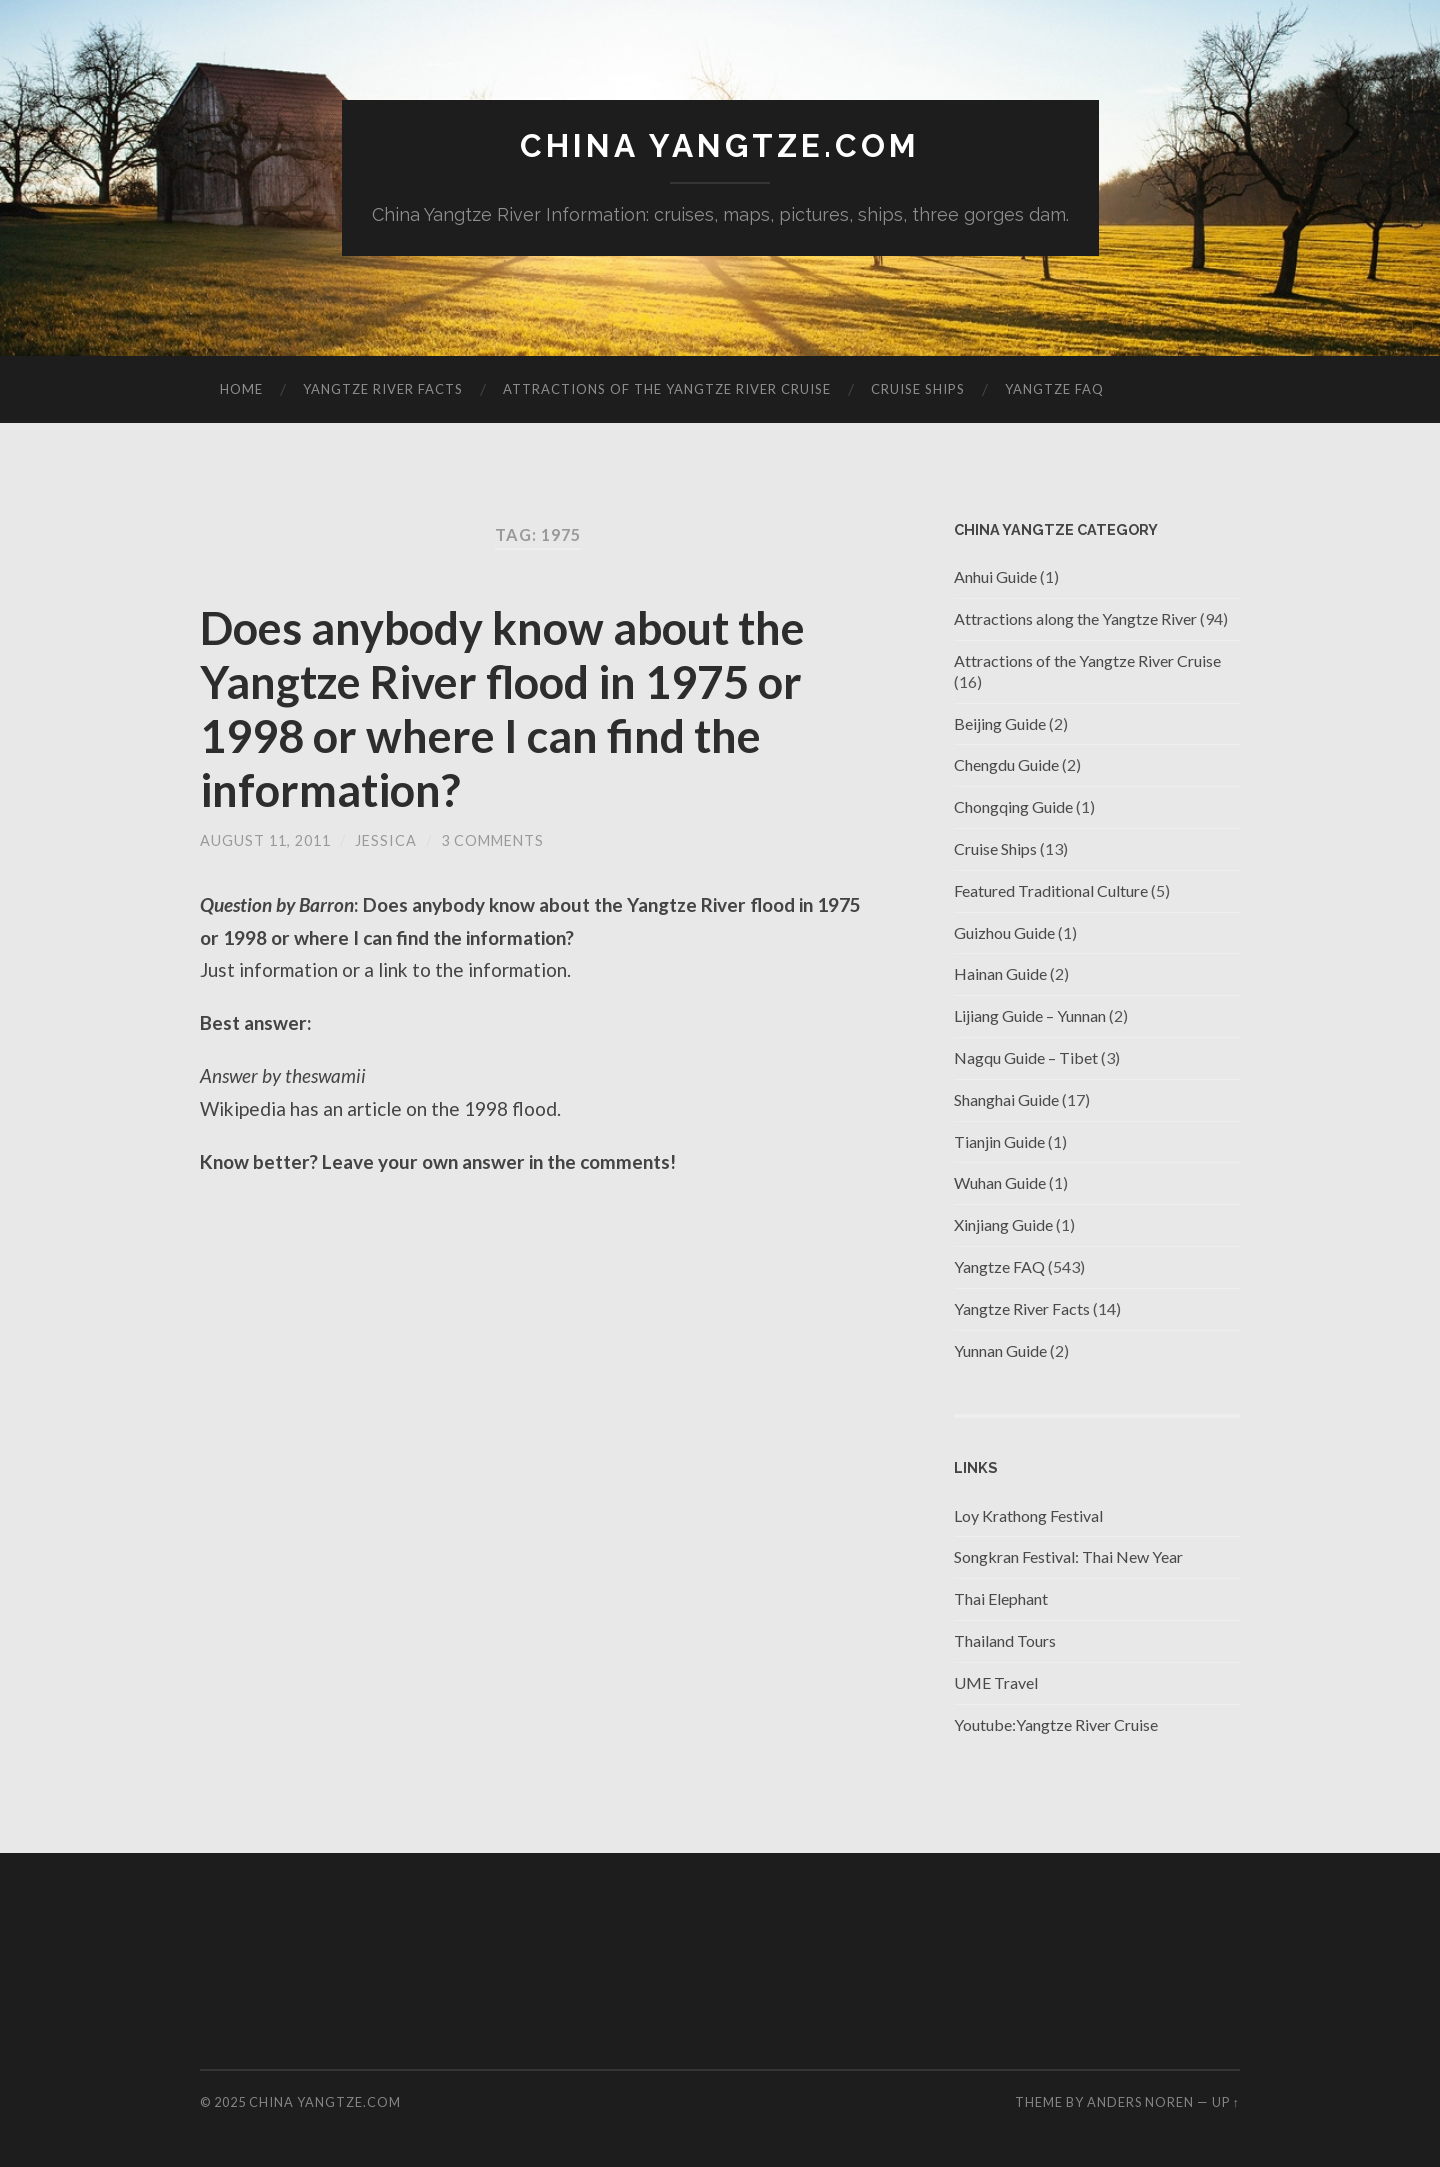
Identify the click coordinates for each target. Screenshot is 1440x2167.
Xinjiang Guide (1003, 1224)
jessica (386, 840)
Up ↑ (1226, 2102)
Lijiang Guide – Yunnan (1030, 1015)
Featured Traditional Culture (1051, 890)
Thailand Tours (1005, 1640)
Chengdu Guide (1006, 764)
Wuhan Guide (1000, 1182)
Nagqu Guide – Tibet (1026, 1057)
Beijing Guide (1000, 723)
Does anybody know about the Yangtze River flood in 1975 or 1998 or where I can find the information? (502, 709)
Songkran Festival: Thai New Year (1068, 1556)
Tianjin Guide (999, 1141)
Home (241, 389)
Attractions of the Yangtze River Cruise (667, 389)
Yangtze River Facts (383, 389)
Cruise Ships (918, 389)
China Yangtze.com (720, 145)
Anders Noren (1140, 2102)
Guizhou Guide (1004, 932)
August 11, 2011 (265, 840)
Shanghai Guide (1006, 1099)
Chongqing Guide (1013, 806)
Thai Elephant (1001, 1598)
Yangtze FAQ (1054, 389)
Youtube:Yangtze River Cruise (1056, 1724)
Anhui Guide (995, 576)
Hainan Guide (1000, 973)
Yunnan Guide (1000, 1350)
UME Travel (996, 1682)
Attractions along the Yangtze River (1075, 618)
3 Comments (492, 840)
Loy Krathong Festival (1028, 1515)
